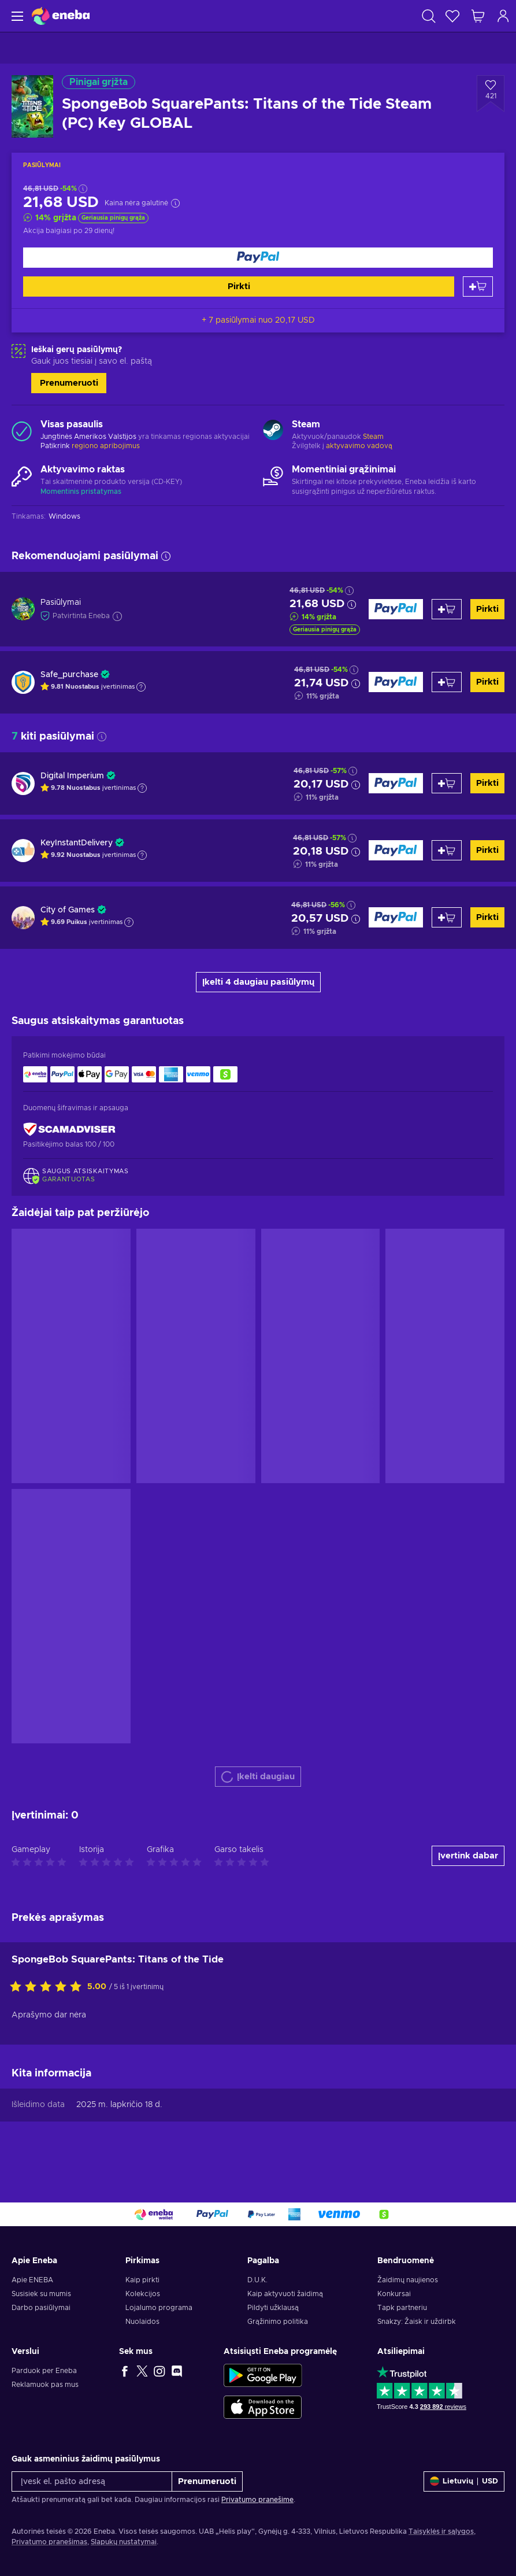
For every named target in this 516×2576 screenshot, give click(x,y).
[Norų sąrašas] (452, 16)
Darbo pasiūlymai (41, 2307)
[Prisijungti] (503, 16)
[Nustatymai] (464, 2481)
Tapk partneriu (402, 2307)
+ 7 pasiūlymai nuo (258, 320)
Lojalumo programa (158, 2307)
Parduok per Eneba (44, 2370)
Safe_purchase (69, 675)
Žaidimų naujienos (407, 2279)
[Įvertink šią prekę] (48, 1987)
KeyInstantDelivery (76, 843)
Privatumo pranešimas (49, 2541)
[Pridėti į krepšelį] (478, 286)
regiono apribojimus (106, 445)
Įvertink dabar (468, 1855)
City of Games (67, 910)
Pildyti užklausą (273, 2307)
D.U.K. (257, 2279)
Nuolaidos (142, 2321)
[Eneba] (61, 16)
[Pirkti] (258, 257)
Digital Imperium (72, 776)
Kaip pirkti (142, 2279)
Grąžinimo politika (277, 2321)
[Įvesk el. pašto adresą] (92, 2481)
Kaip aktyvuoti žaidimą (285, 2293)
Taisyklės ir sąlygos (441, 2531)
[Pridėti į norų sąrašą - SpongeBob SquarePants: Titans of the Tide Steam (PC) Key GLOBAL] (490, 93)
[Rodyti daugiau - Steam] (273, 431)
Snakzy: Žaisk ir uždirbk (416, 2321)
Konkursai (394, 2293)
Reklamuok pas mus (45, 2384)
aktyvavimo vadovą (359, 445)
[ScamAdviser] (69, 1129)
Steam (373, 436)
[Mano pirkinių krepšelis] (478, 16)
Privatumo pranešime (257, 2499)
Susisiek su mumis (41, 2293)
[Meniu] (16, 16)
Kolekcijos (142, 2293)
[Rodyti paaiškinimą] (141, 687)
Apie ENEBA (32, 2279)
